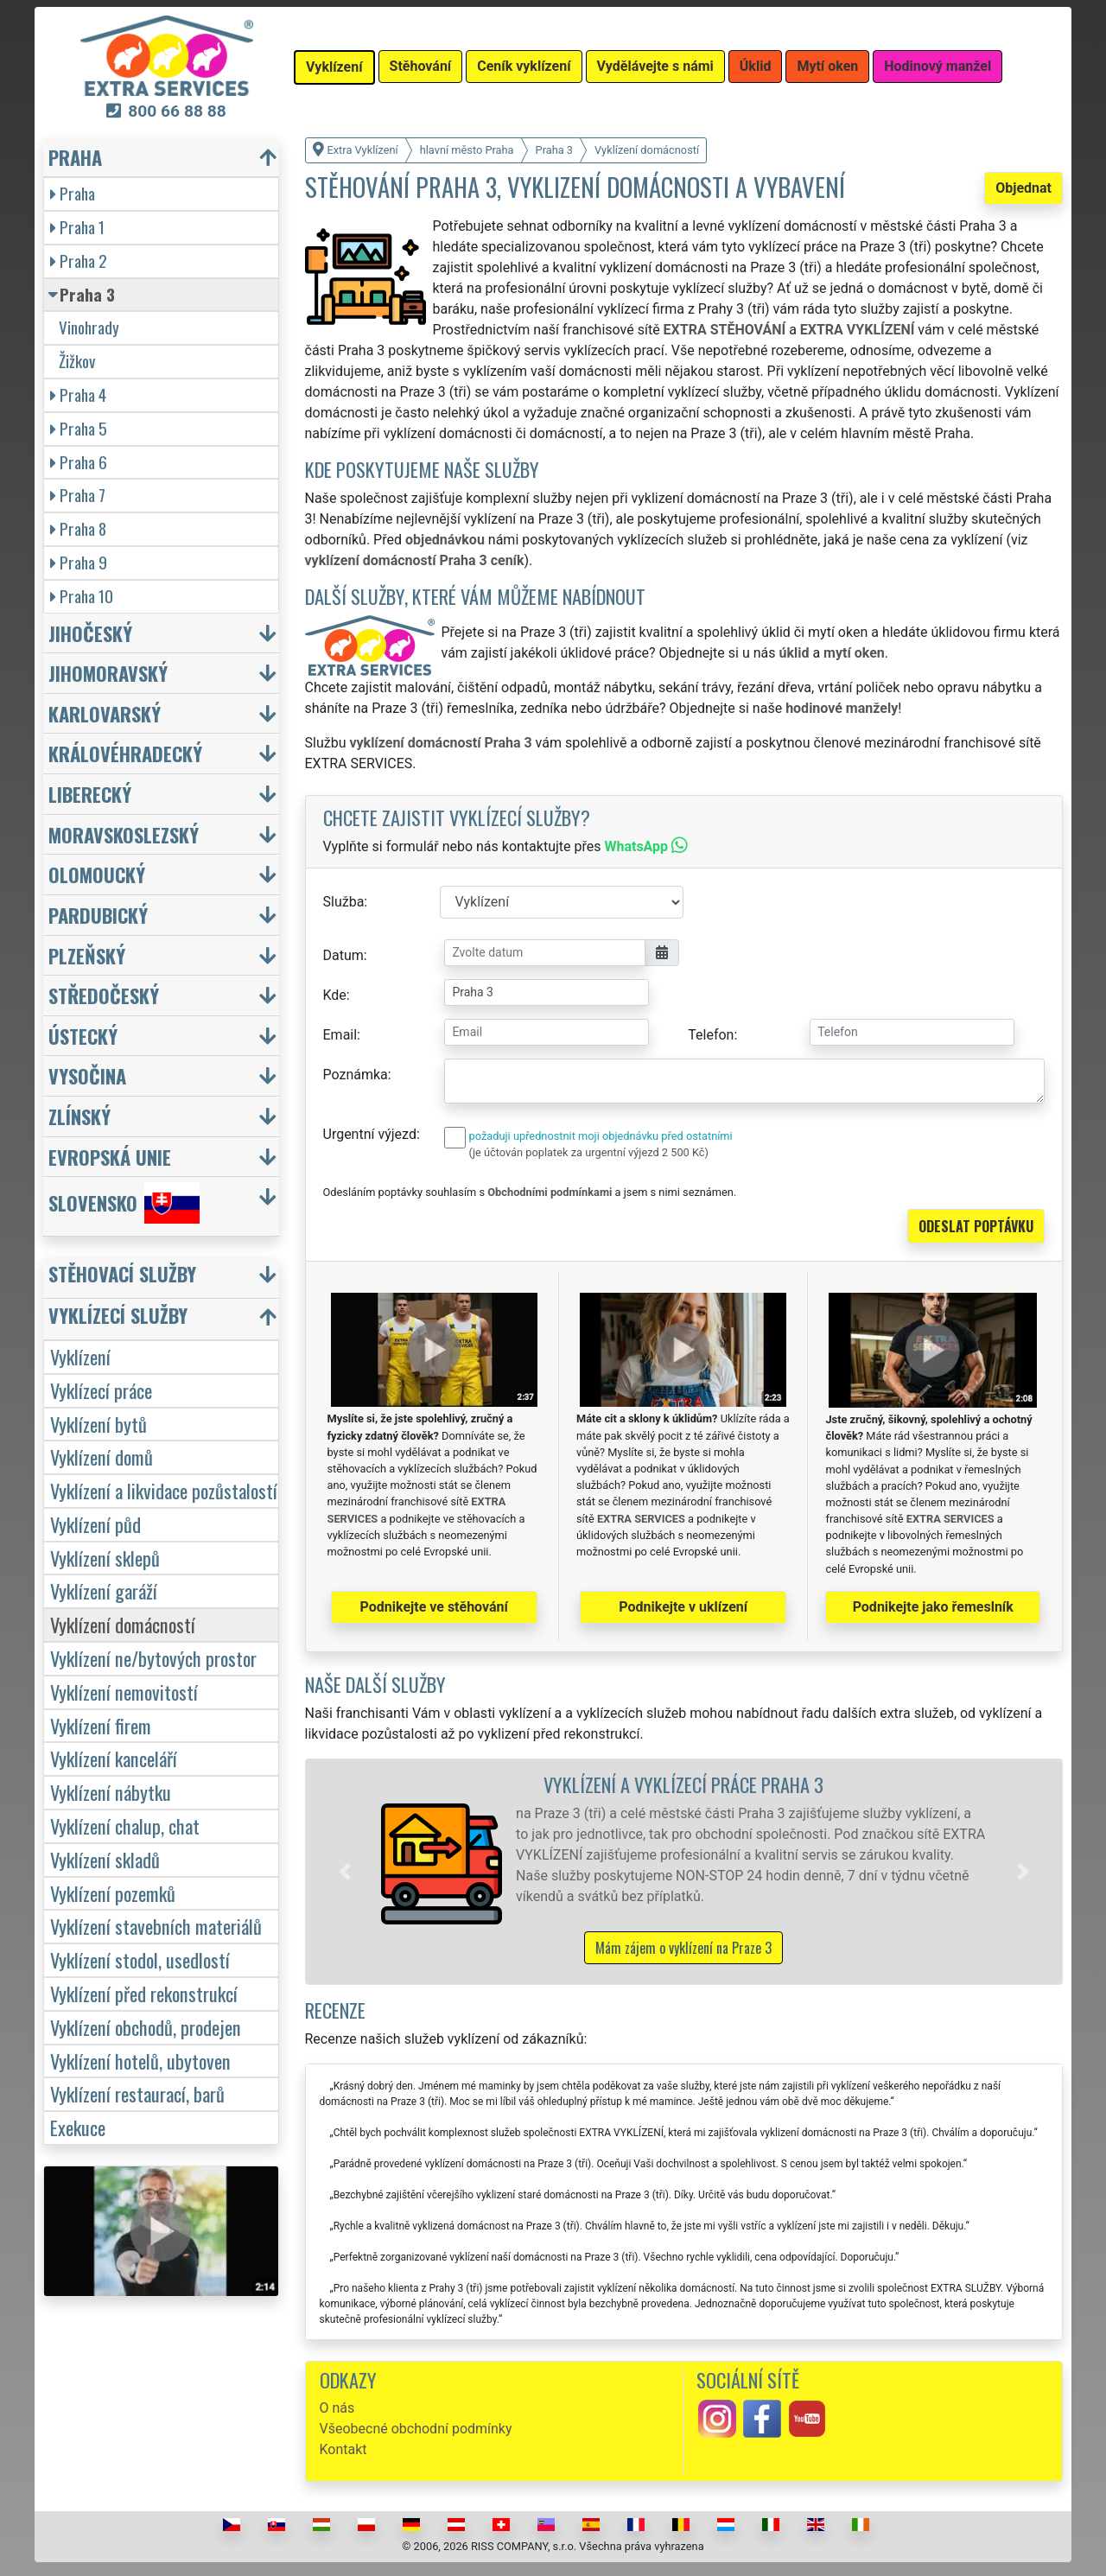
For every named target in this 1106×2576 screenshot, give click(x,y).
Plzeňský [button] (86, 955)
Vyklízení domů (101, 1456)
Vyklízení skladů (105, 1859)
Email (340, 1035)
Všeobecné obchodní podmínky (416, 2428)
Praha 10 (81, 595)
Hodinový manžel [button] (937, 66)
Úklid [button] (756, 66)
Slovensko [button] (124, 1203)
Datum (343, 955)
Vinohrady (89, 327)
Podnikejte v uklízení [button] (683, 1607)
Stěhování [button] (421, 66)
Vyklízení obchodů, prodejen (145, 2027)
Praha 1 (77, 226)
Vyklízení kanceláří (113, 1758)
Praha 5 (78, 428)
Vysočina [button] (87, 1075)
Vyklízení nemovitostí (124, 1691)
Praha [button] (75, 157)
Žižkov (77, 360)
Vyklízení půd (95, 1524)
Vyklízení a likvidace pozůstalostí (163, 1490)
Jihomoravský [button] (108, 672)
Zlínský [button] (79, 1116)
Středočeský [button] (103, 995)
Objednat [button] (1023, 188)
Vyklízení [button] (334, 67)
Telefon (711, 1035)
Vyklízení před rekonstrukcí (144, 1993)
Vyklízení (80, 1356)
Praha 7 (77, 494)
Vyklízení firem (100, 1725)
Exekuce (77, 2127)
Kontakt (343, 2449)
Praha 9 (78, 562)
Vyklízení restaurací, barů (137, 2093)
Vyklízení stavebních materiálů (156, 1925)
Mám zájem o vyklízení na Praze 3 (683, 1947)
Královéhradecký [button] (125, 753)
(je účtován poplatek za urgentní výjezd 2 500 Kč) (589, 1152)
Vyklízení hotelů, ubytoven (140, 2060)
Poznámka (355, 1074)
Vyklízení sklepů (105, 1557)
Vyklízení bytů (98, 1423)
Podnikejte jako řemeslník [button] (933, 1607)
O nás (337, 2408)
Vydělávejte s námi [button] (655, 66)
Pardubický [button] (98, 914)
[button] (345, 1871)
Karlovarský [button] (104, 713)
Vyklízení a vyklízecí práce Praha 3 (683, 1784)
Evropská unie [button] (109, 1156)
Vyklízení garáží (103, 1590)
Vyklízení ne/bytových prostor (153, 1658)
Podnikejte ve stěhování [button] (434, 1607)
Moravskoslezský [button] (123, 834)
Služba (344, 902)
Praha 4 (78, 394)
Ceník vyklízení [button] (523, 66)
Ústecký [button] (83, 1035)
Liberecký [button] (89, 793)
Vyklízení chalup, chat (125, 1825)
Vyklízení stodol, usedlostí (140, 1959)
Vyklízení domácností (122, 1624)
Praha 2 (78, 260)
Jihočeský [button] (90, 633)
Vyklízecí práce (101, 1390)
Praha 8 (78, 528)
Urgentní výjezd (369, 1134)
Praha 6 (78, 461)
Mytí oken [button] (827, 66)
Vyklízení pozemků (112, 1893)
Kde (334, 995)
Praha (72, 193)
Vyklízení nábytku (110, 1792)
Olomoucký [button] (96, 874)
